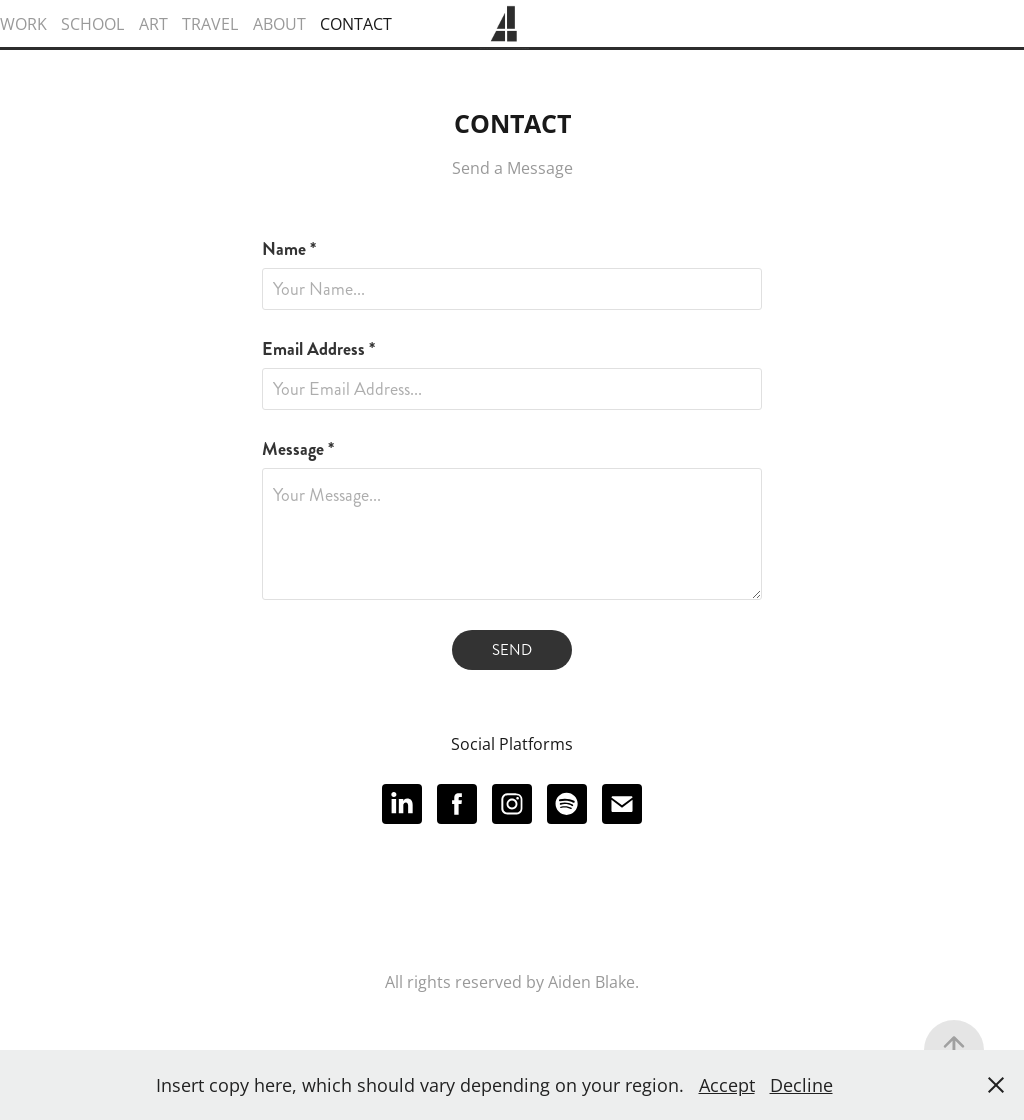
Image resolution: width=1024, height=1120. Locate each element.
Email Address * (318, 349)
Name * (289, 249)
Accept (727, 1085)
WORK (23, 24)
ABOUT (279, 24)
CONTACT (356, 24)
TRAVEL (210, 24)
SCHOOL (92, 24)
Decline (801, 1085)
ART (153, 24)
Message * (298, 449)
